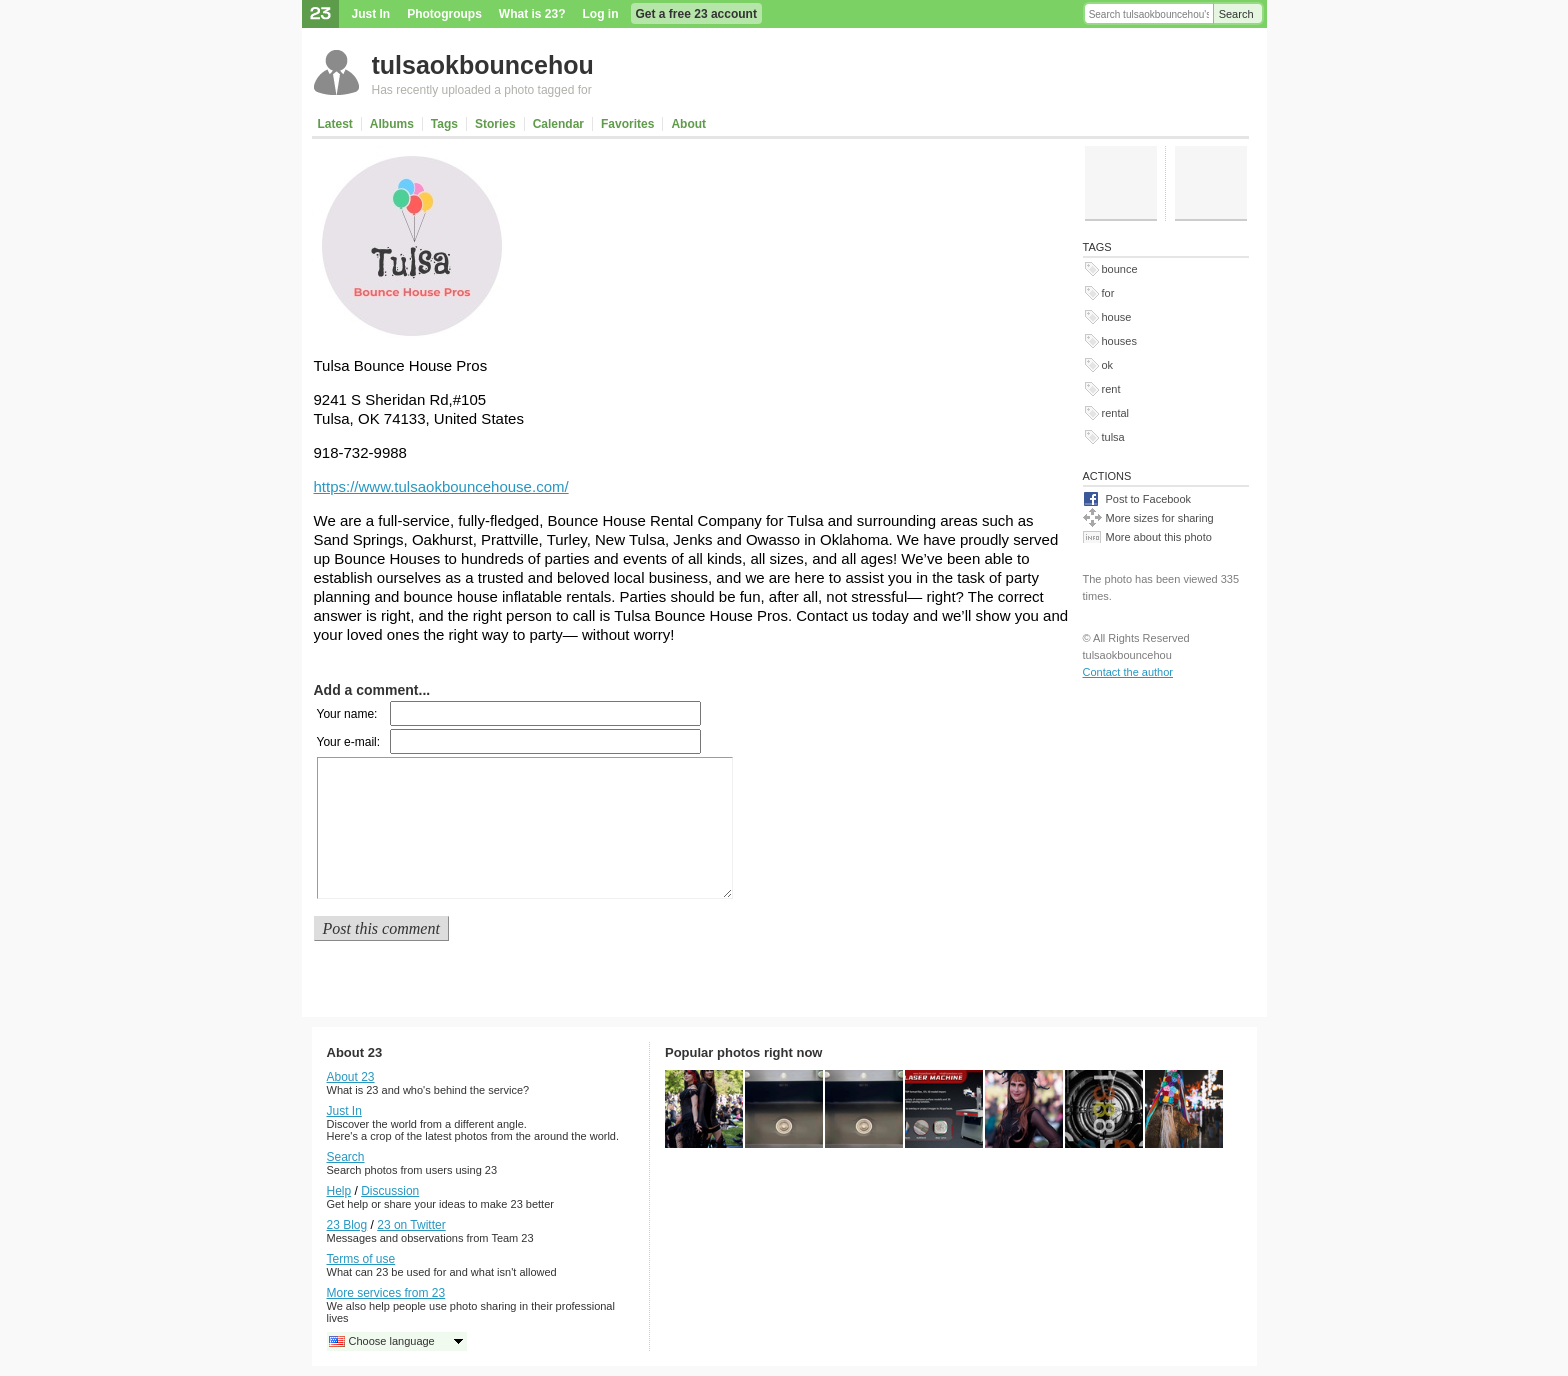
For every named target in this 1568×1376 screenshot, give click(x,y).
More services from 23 (386, 1293)
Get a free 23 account (696, 14)
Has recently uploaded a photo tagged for (482, 90)
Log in (601, 14)
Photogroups (444, 14)
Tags (444, 124)
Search (1236, 14)
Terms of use (361, 1259)
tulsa (1113, 437)
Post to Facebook (1149, 499)
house (1117, 317)
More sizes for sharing (1160, 518)
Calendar (558, 124)
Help (339, 1191)
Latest (335, 124)
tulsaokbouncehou (483, 65)
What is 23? (532, 14)
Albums (392, 124)
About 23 (351, 1077)
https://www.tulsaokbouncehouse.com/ (441, 486)
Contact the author (1128, 672)
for (1108, 293)
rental (1116, 413)
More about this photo (1159, 537)
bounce (1120, 269)
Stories (495, 124)
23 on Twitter (411, 1225)
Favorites (627, 124)
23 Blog (347, 1225)
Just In (371, 14)
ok (1108, 365)
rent (1111, 389)
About (688, 124)
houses (1119, 341)
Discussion (390, 1191)
